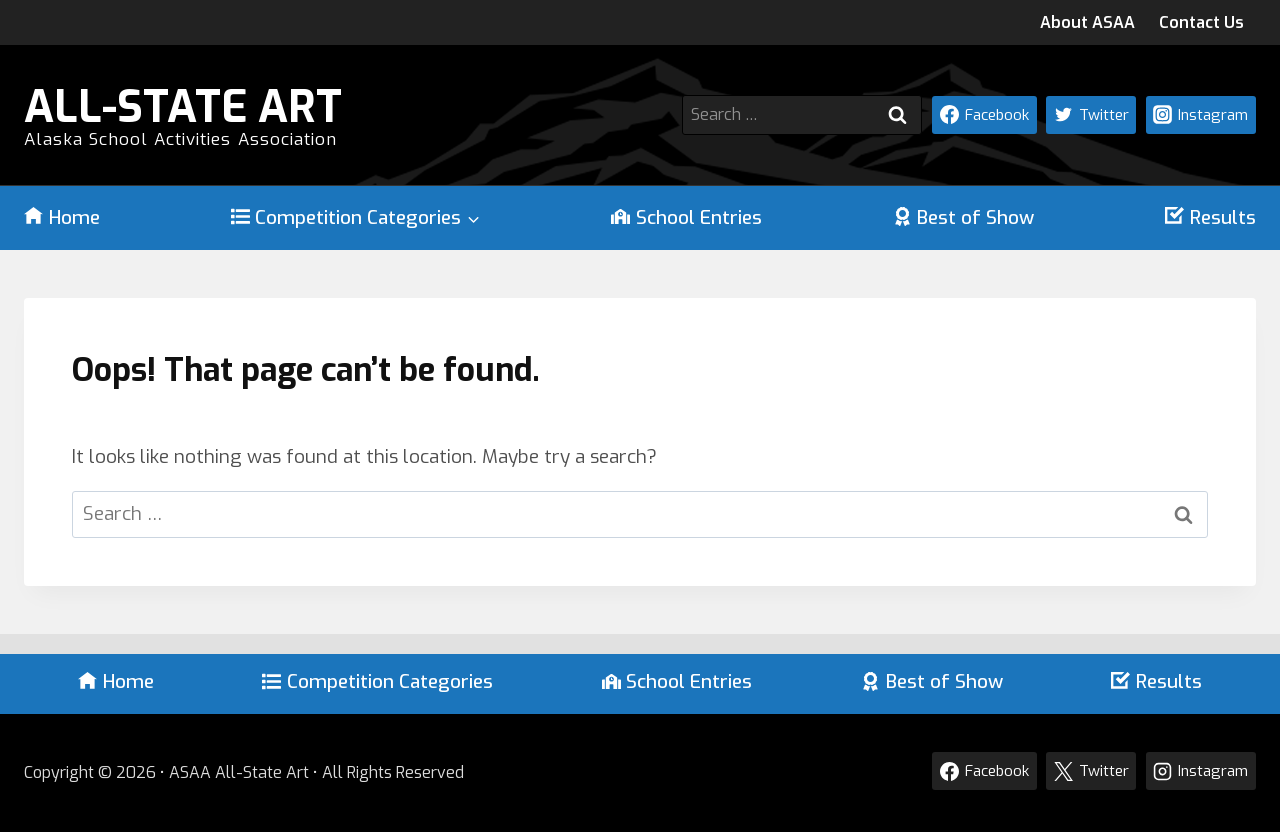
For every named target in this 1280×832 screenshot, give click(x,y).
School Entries (686, 218)
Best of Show (964, 218)
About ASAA (1087, 22)
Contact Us (1201, 22)
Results (1210, 218)
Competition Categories (377, 681)
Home (62, 218)
